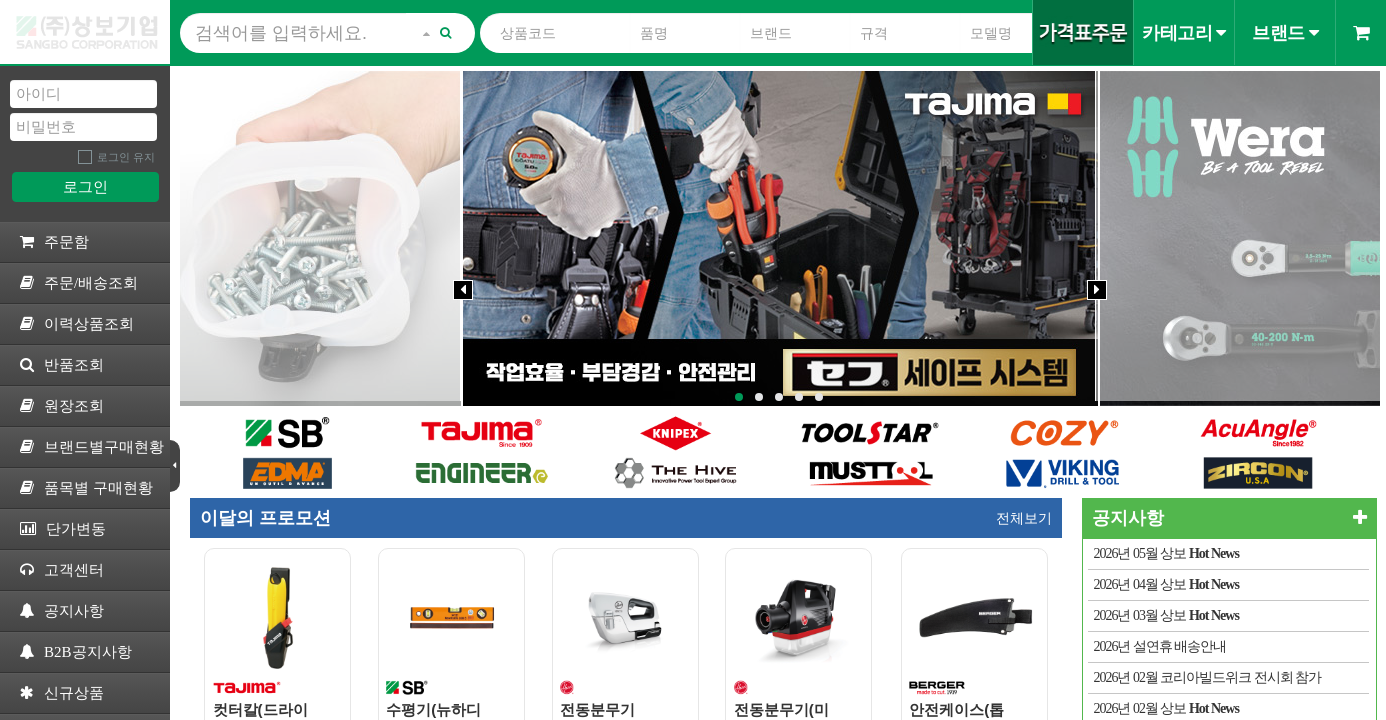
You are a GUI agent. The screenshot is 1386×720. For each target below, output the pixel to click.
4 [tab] (799, 397)
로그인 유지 (126, 157)
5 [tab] (819, 397)
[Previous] (463, 290)
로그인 (85, 186)
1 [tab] (739, 397)
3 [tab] (779, 397)
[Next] (1097, 290)
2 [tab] (759, 397)
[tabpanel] (780, 238)
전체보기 (1024, 518)
